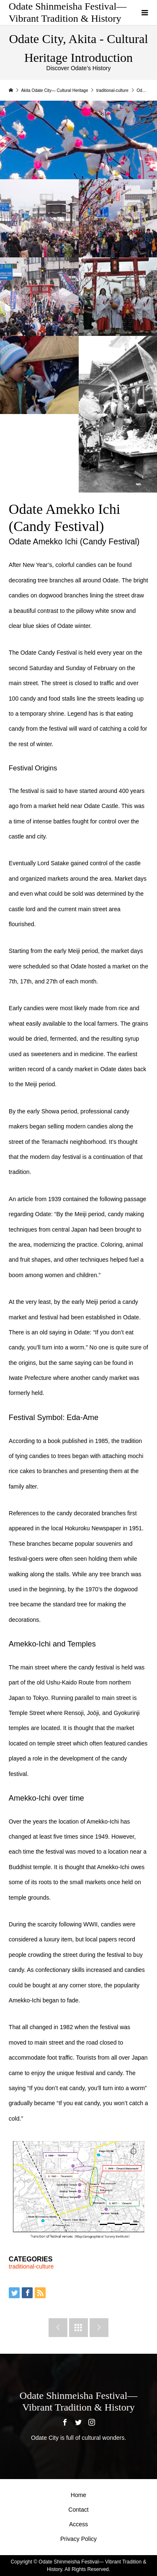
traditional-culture (31, 2266)
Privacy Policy (78, 2538)
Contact (78, 2509)
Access (78, 2524)
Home (78, 2495)
